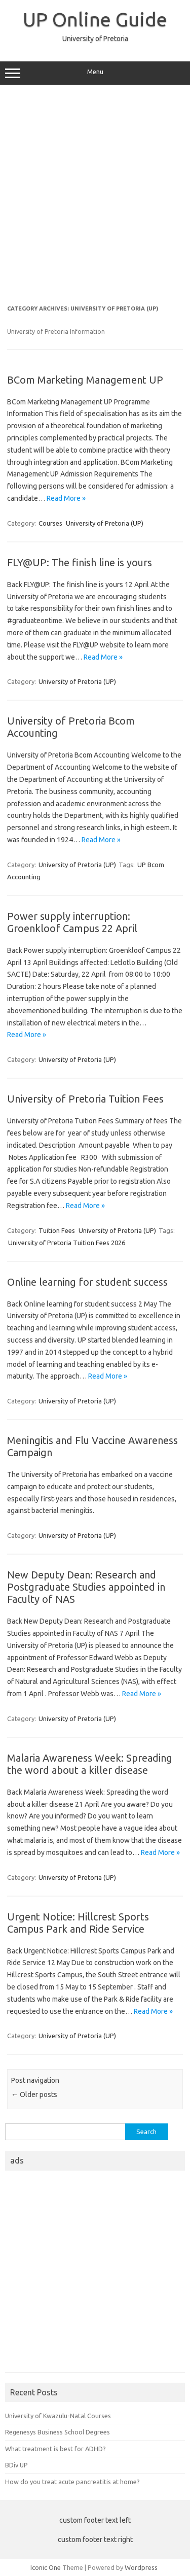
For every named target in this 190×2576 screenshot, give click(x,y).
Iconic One (45, 2567)
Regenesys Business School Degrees (57, 2431)
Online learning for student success (87, 1282)
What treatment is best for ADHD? (55, 2448)
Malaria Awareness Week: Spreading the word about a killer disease (89, 1764)
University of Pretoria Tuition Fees (85, 1099)
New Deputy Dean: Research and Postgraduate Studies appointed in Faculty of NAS (86, 1587)
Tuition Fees (57, 1230)
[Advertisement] (95, 195)
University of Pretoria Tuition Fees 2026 (66, 1242)
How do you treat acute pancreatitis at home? (72, 2481)
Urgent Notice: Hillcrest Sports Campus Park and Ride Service (78, 1923)
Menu (95, 73)
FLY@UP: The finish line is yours (79, 562)
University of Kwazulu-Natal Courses (58, 2415)
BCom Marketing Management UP (85, 380)
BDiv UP (16, 2464)
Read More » (66, 498)
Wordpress (141, 2567)
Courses (50, 523)
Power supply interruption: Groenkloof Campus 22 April (72, 922)
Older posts (34, 2094)
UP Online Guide (95, 19)
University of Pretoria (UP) (104, 523)
